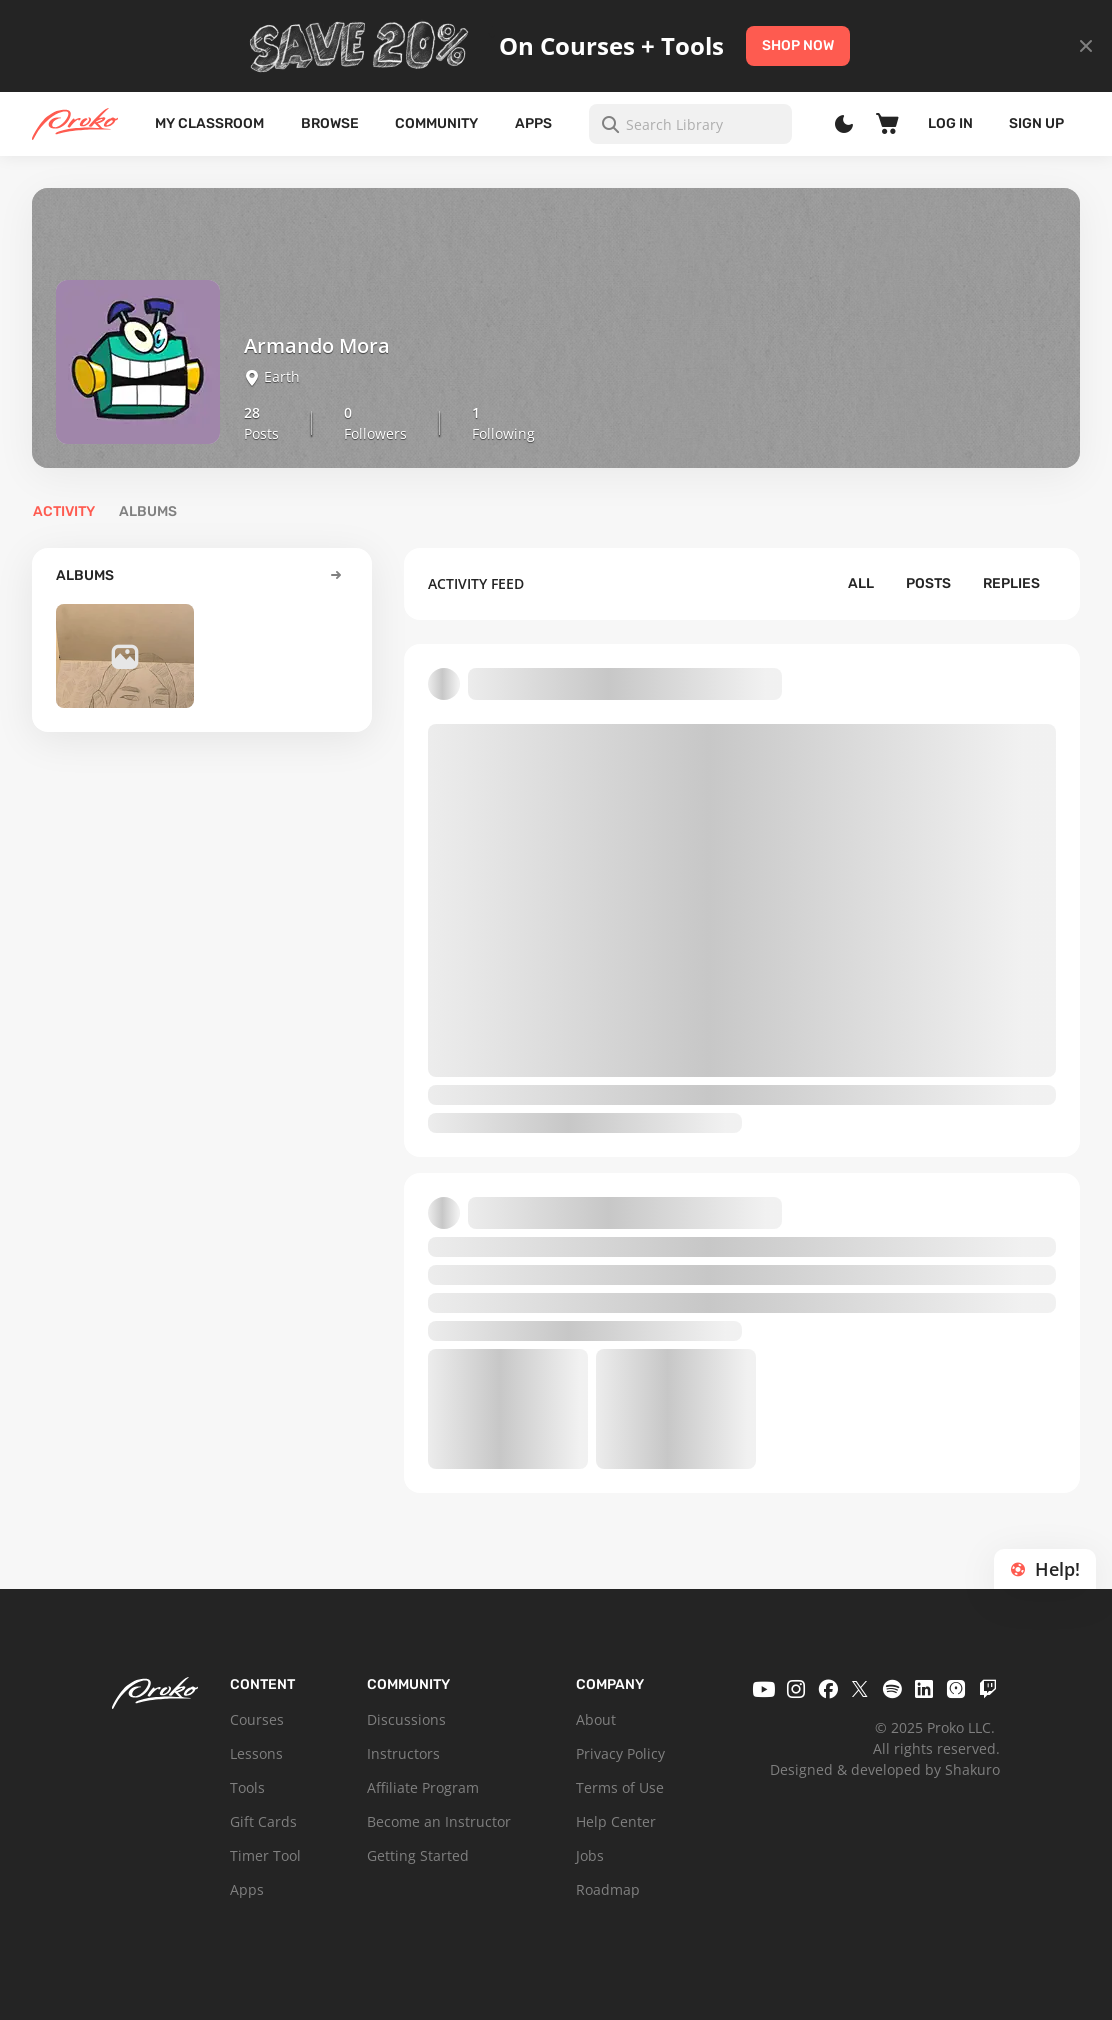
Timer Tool (265, 1855)
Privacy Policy (620, 1753)
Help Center (616, 1821)
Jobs (590, 1855)
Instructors (403, 1753)
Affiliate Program (423, 1787)
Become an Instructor (439, 1821)
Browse (330, 123)
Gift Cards (263, 1821)
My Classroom (209, 123)
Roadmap (608, 1889)
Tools (247, 1787)
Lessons (256, 1753)
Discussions (406, 1719)
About (596, 1719)
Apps (533, 123)
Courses (257, 1719)
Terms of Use (620, 1787)
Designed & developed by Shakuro (885, 1769)
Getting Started (418, 1855)
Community (436, 123)
